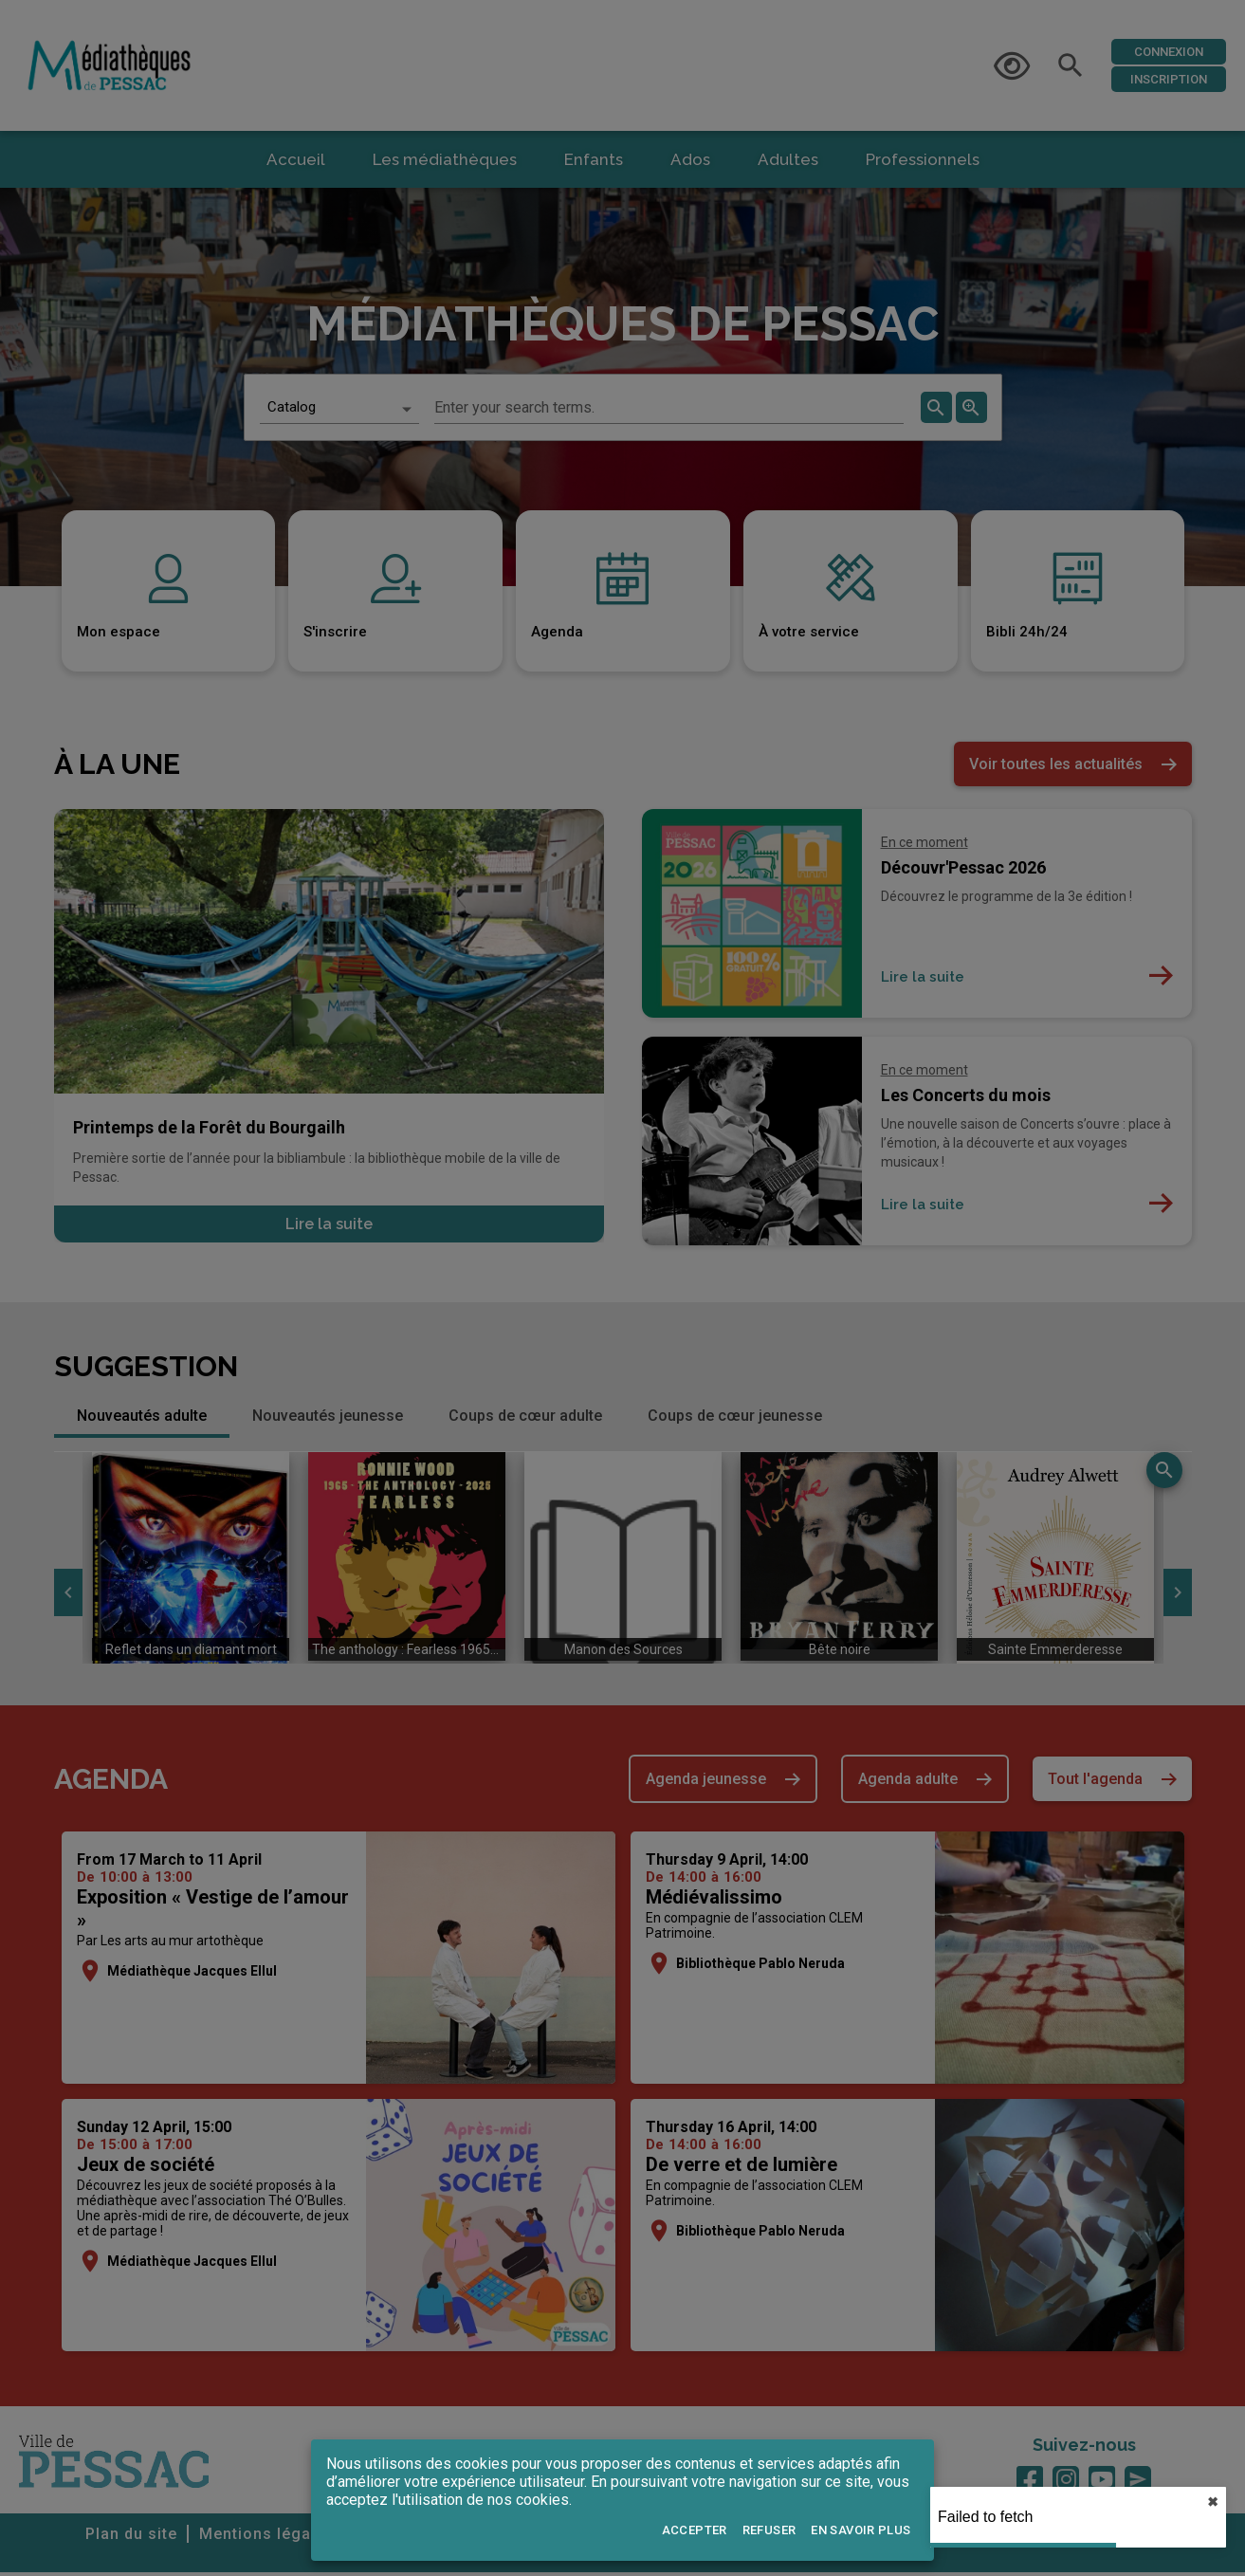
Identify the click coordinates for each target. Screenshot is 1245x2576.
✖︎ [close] (1212, 2502)
